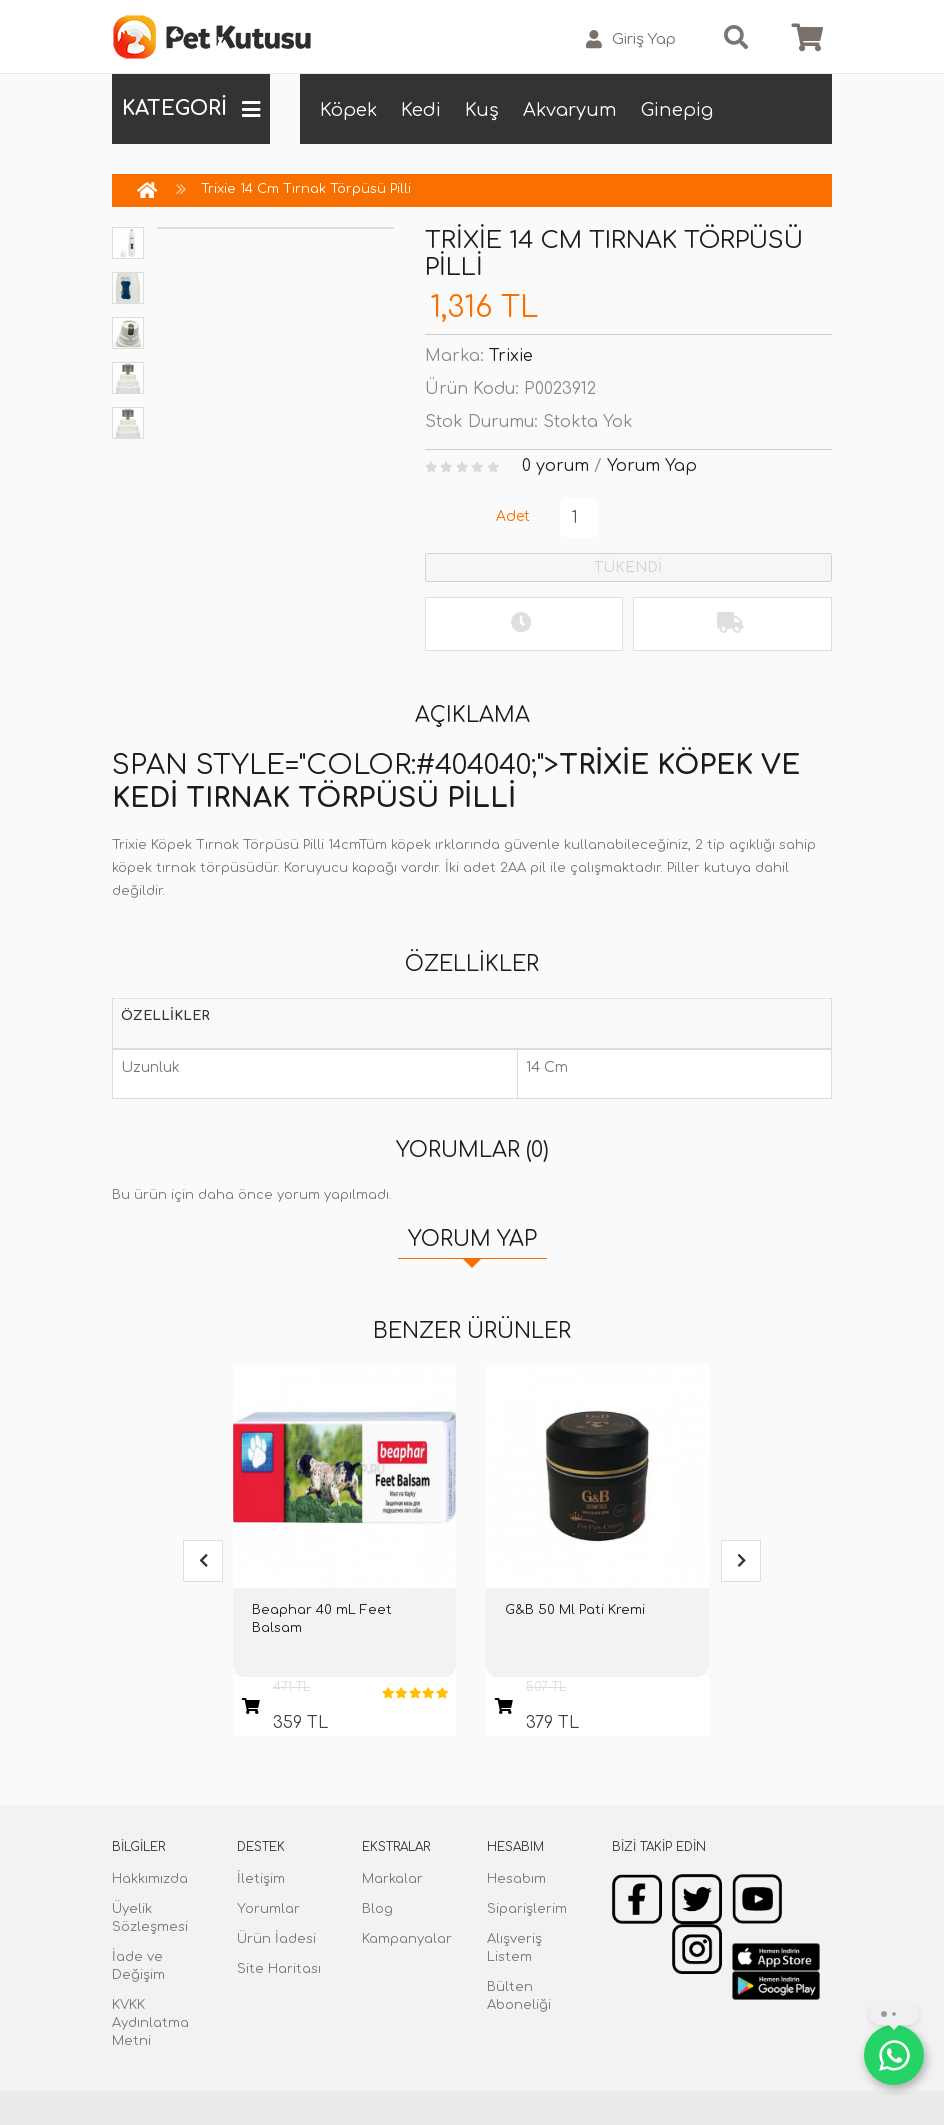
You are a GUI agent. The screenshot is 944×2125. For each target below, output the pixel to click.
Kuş (482, 110)
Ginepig (677, 110)
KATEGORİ (191, 109)
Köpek (348, 110)
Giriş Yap (631, 39)
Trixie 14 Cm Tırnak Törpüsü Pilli (306, 189)
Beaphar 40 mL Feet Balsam (322, 1619)
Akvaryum (570, 110)
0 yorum (555, 466)
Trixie (511, 356)
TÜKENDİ (628, 567)
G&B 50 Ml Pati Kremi (575, 1610)
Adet (513, 516)
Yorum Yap (652, 466)
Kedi (421, 110)
